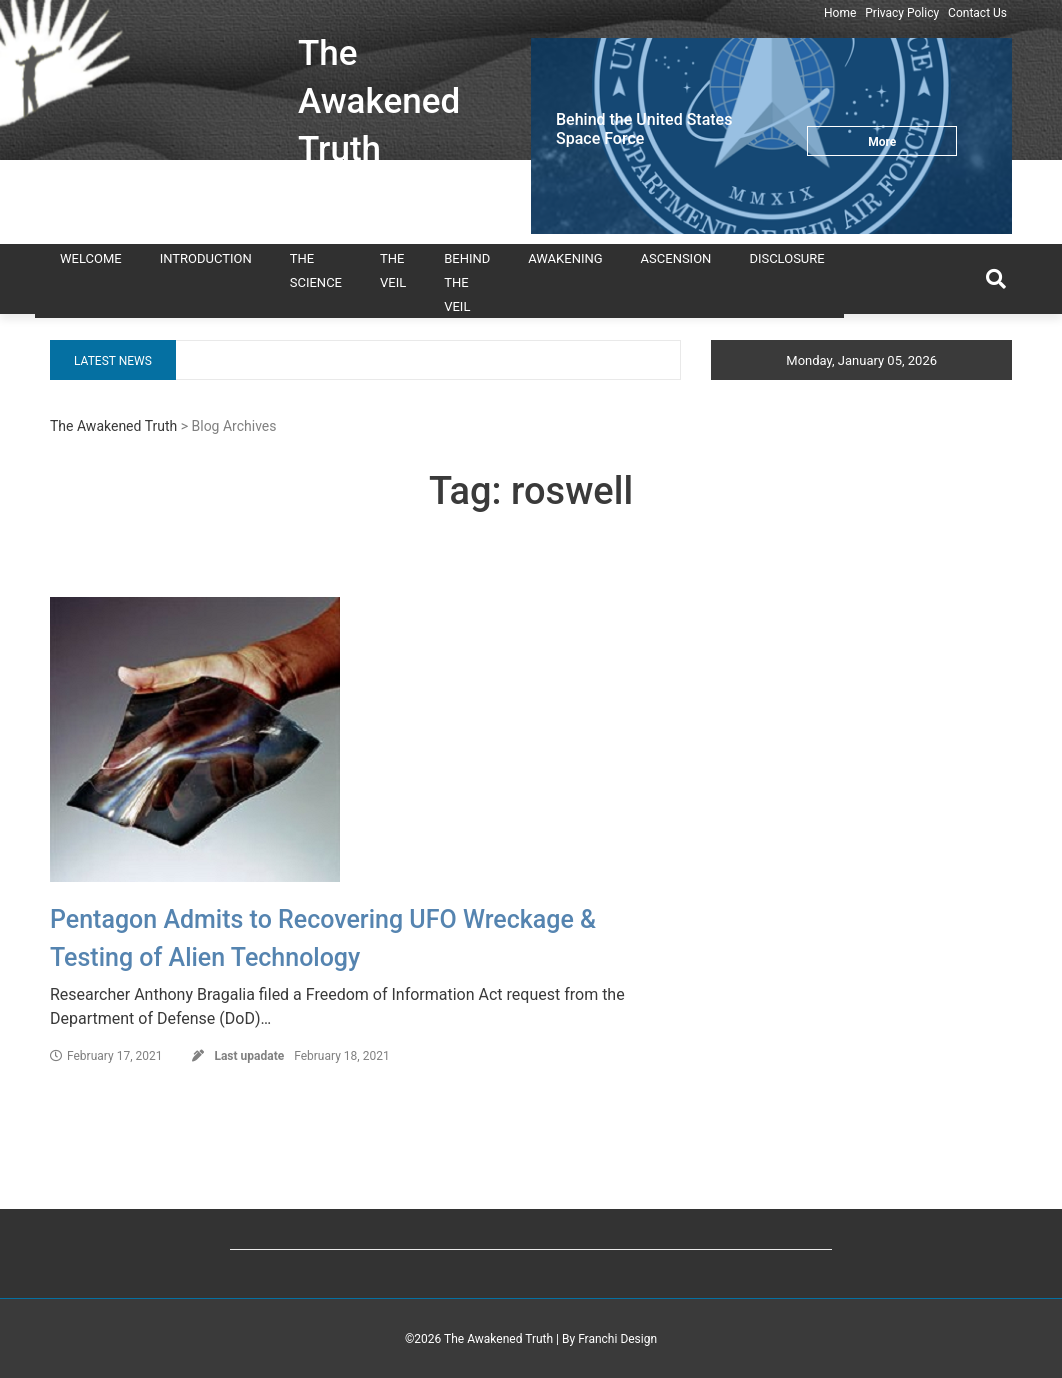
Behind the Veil (467, 282)
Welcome (91, 258)
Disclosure (786, 258)
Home (840, 13)
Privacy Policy (902, 13)
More (882, 142)
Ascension (676, 258)
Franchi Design (617, 1339)
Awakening (565, 258)
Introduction (206, 258)
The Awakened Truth (379, 101)
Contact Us (977, 13)
